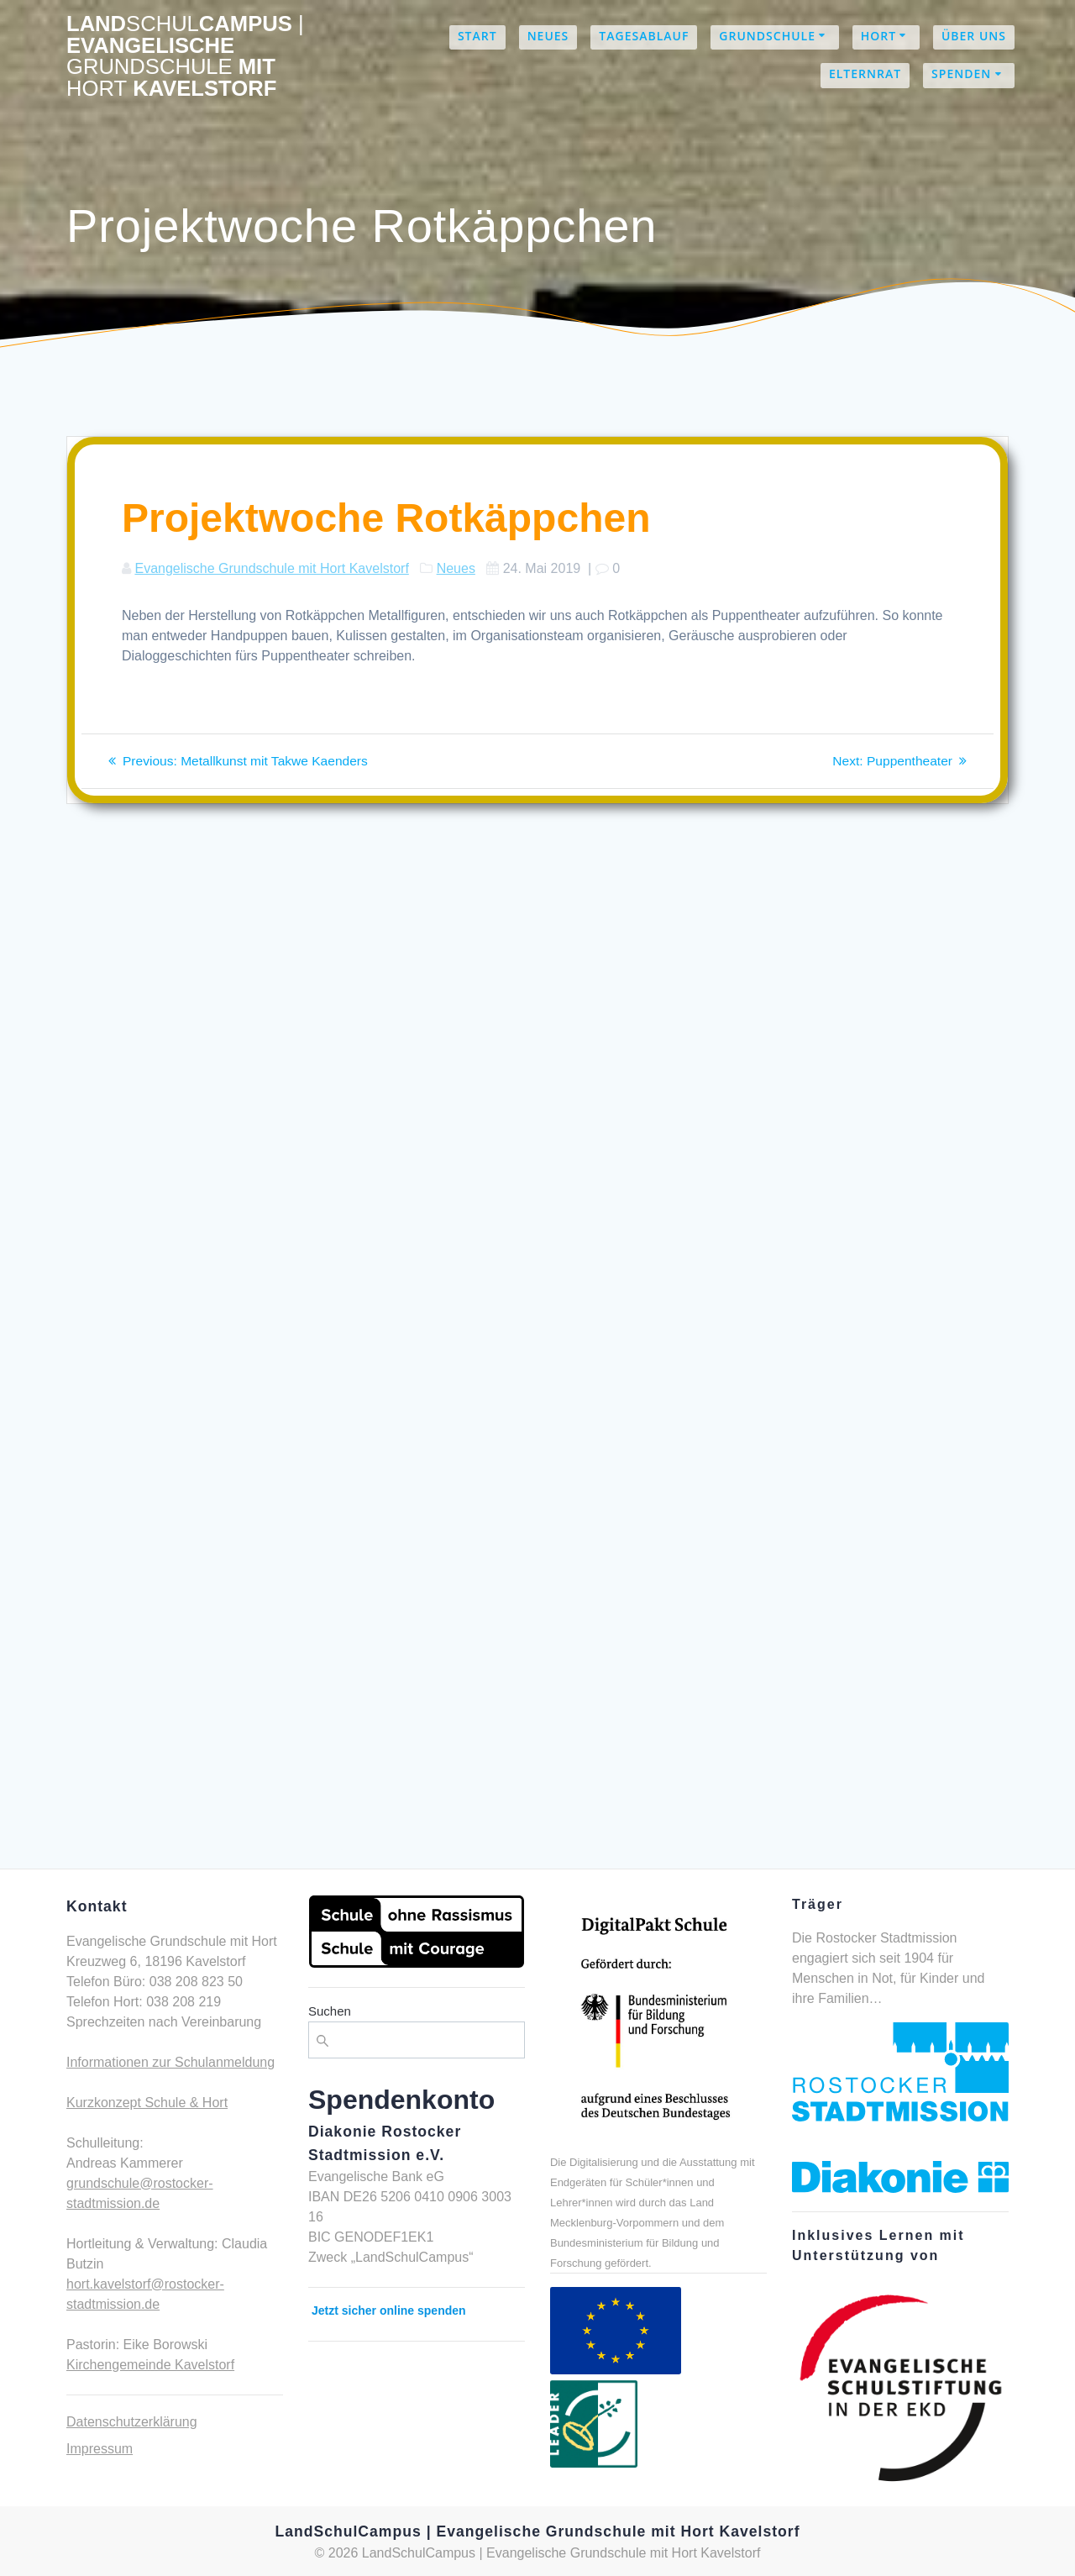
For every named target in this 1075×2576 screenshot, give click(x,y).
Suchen (329, 2011)
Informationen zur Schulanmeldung (170, 2062)
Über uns (973, 36)
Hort (878, 36)
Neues (548, 36)
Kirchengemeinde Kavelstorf (150, 2365)
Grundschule (767, 36)
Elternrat (865, 73)
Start (477, 36)
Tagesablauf (644, 36)
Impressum (99, 2449)
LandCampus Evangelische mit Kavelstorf (185, 56)
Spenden (961, 73)
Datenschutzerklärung (131, 2422)
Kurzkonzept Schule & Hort (147, 2102)
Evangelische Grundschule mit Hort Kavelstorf (271, 568)
